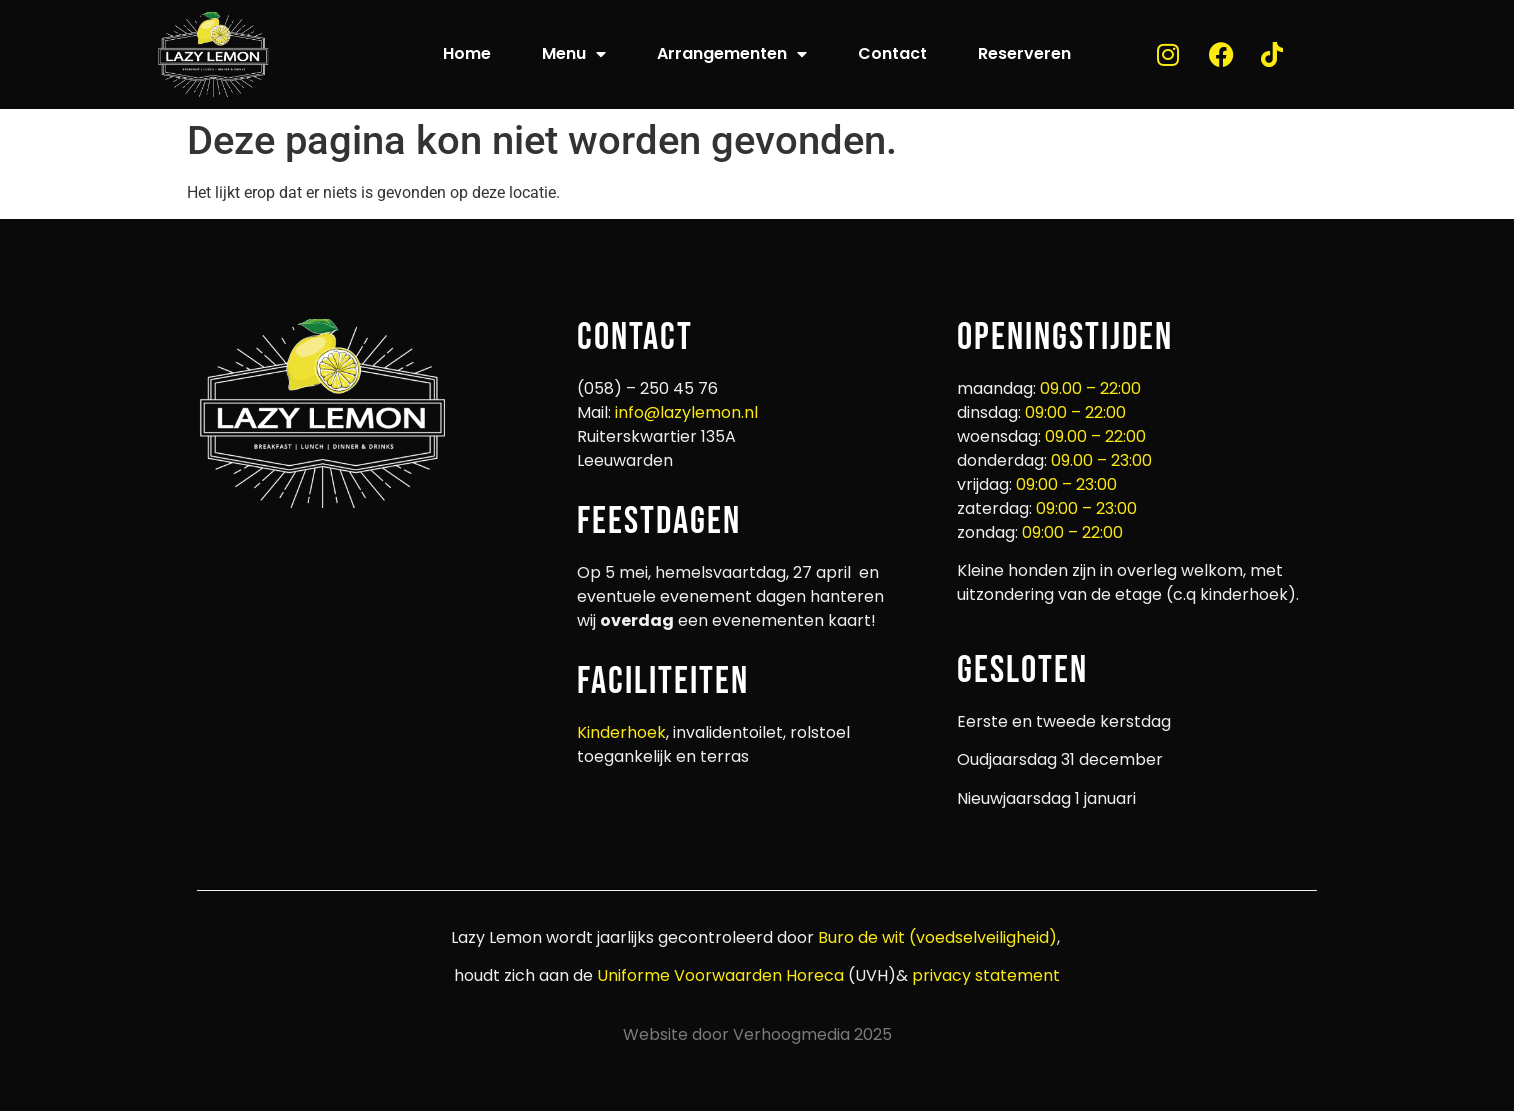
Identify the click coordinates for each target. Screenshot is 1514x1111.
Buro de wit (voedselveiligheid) (937, 937)
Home (467, 53)
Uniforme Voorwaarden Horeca (720, 975)
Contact (892, 53)
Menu (574, 54)
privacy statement (984, 975)
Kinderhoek (621, 732)
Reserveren (1024, 53)
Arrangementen (732, 54)
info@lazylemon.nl (686, 412)
